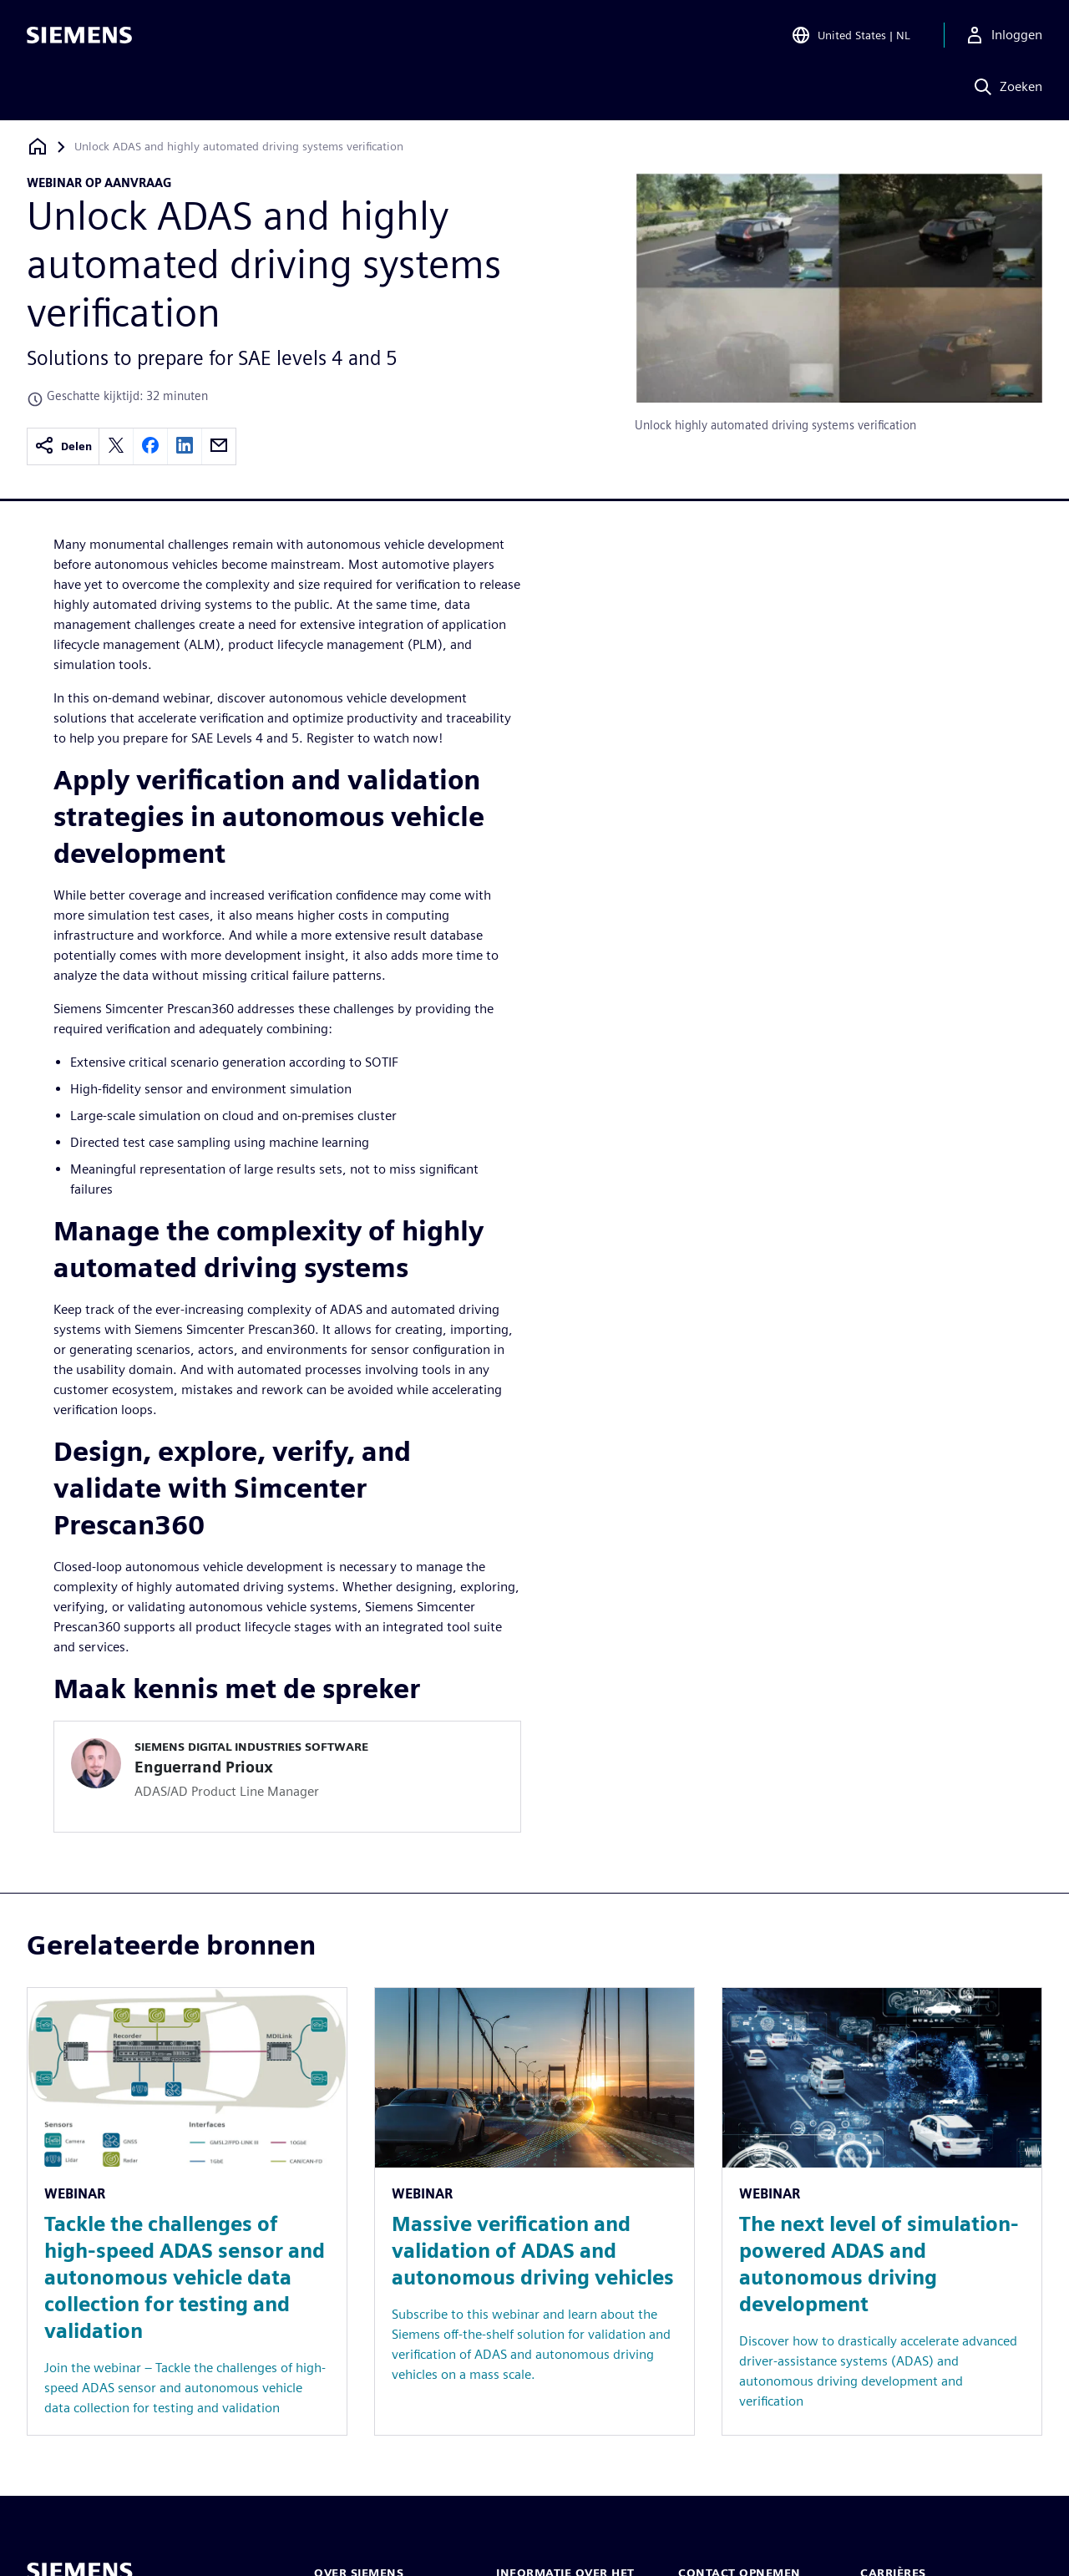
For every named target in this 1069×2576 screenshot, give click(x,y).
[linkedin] (184, 446)
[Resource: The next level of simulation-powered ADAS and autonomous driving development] (882, 2211)
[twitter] (116, 446)
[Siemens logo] (79, 36)
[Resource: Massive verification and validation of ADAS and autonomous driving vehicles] (534, 2211)
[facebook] (150, 446)
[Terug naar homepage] (38, 146)
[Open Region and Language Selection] (850, 36)
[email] (219, 446)
